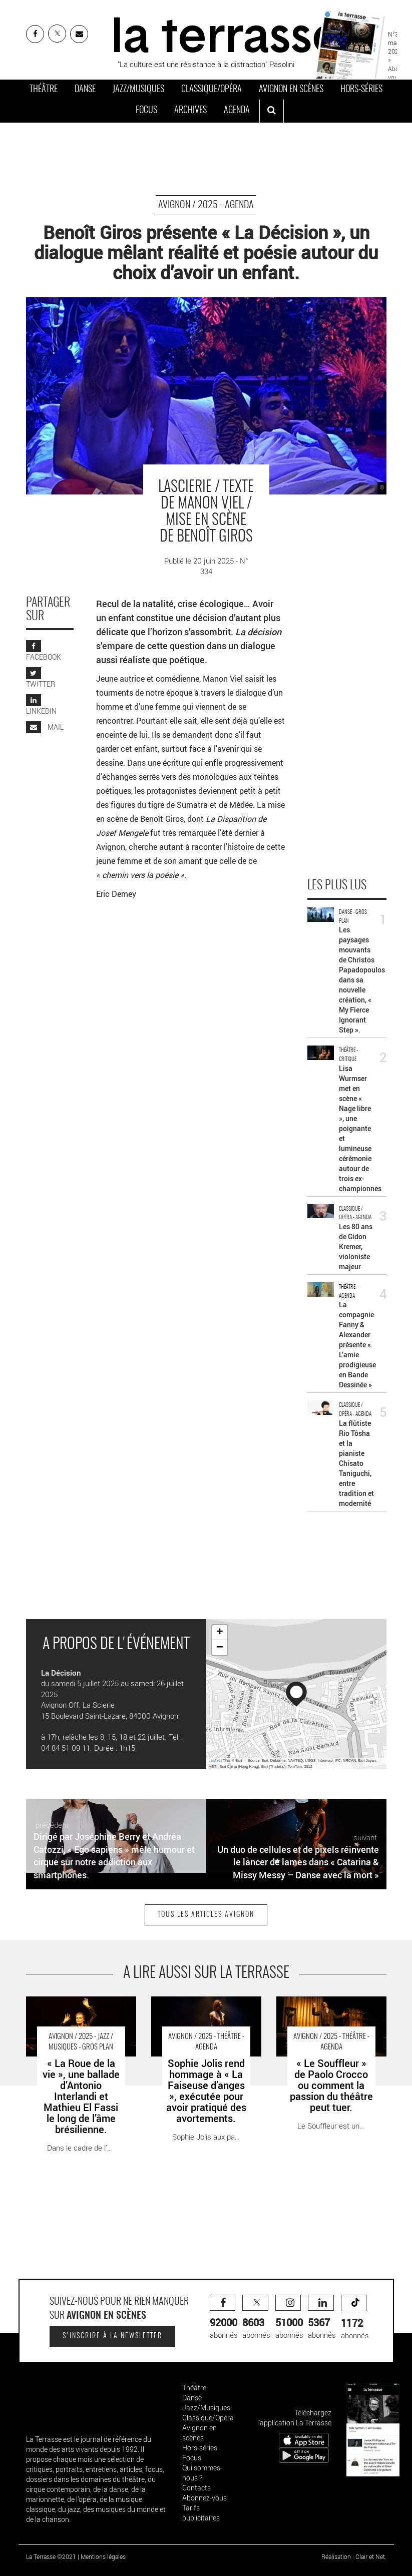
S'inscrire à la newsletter (112, 2336)
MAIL (45, 727)
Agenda (237, 110)
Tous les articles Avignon (206, 1914)
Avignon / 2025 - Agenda (206, 205)
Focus (146, 110)
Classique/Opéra (211, 89)
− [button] (219, 1647)
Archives (190, 110)
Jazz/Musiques (138, 89)
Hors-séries (361, 89)
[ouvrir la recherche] (271, 111)
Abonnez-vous (204, 2497)
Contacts (196, 2487)
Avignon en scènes (291, 89)
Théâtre (44, 89)
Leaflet (214, 1760)
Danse (85, 89)
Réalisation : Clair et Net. (353, 2556)
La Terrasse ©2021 (51, 2556)
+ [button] (219, 1632)
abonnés (224, 2317)
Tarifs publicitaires (201, 2512)
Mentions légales (103, 2556)
